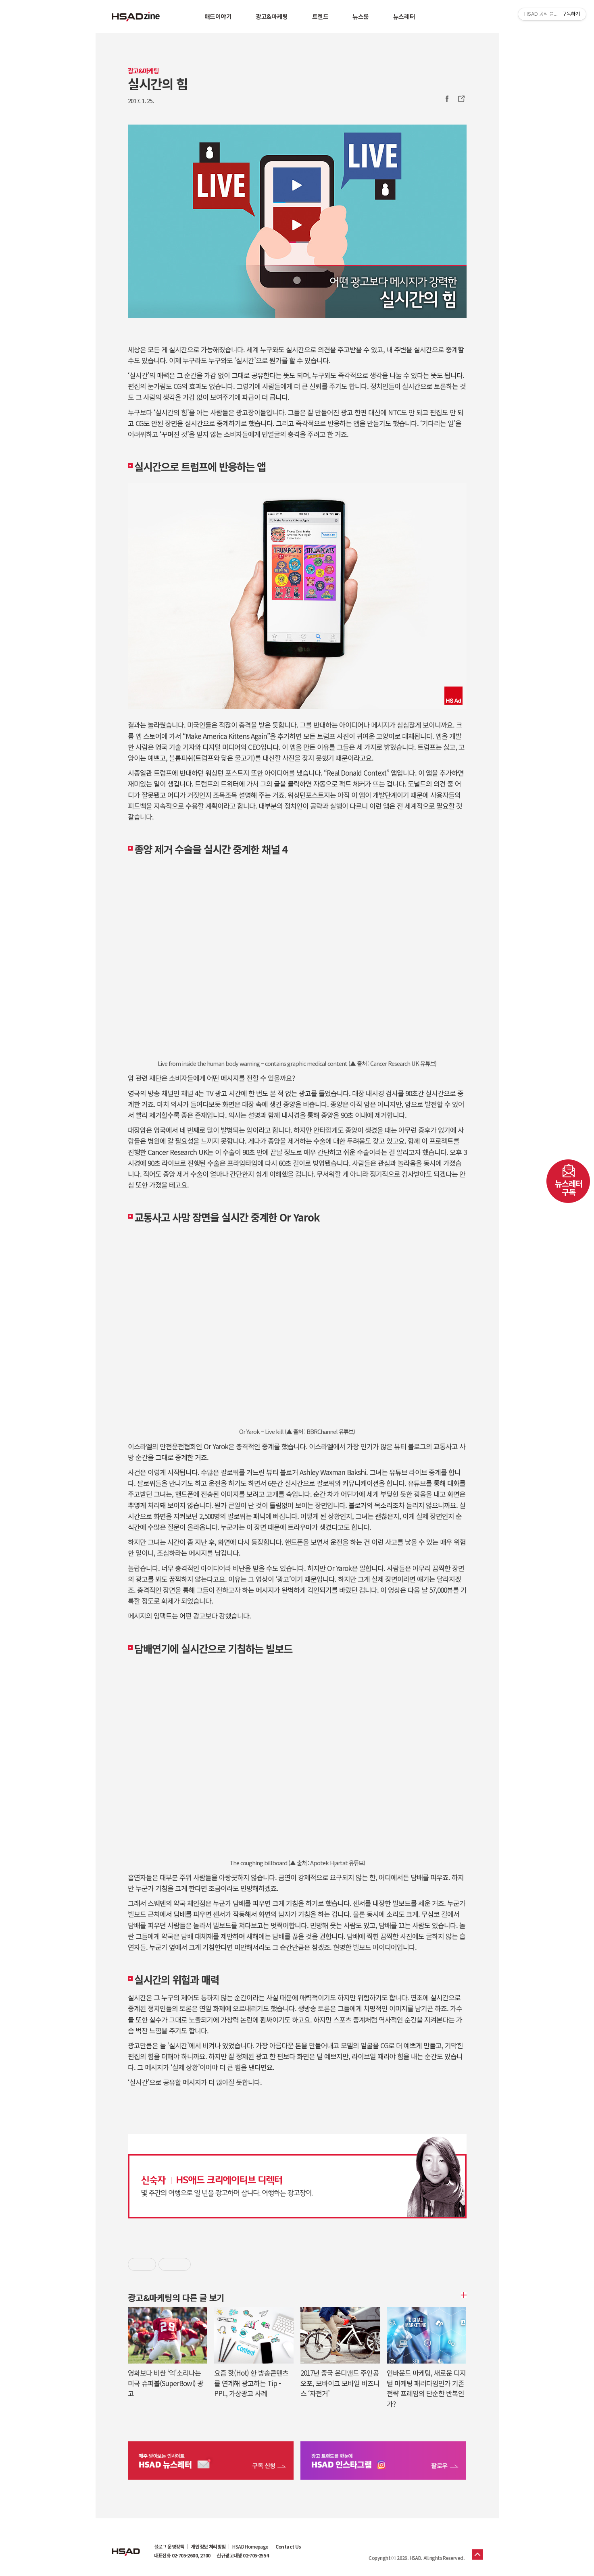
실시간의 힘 (158, 83)
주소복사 (460, 99)
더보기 (463, 2295)
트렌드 (320, 16)
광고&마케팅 (272, 16)
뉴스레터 (404, 16)
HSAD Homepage (250, 2546)
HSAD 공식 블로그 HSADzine (136, 16)
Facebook (447, 99)
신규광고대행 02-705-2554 (243, 2555)
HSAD (126, 2546)
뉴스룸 (360, 16)
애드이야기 (218, 16)
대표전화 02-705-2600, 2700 (182, 2555)
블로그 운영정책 (169, 2546)
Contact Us (288, 2546)
